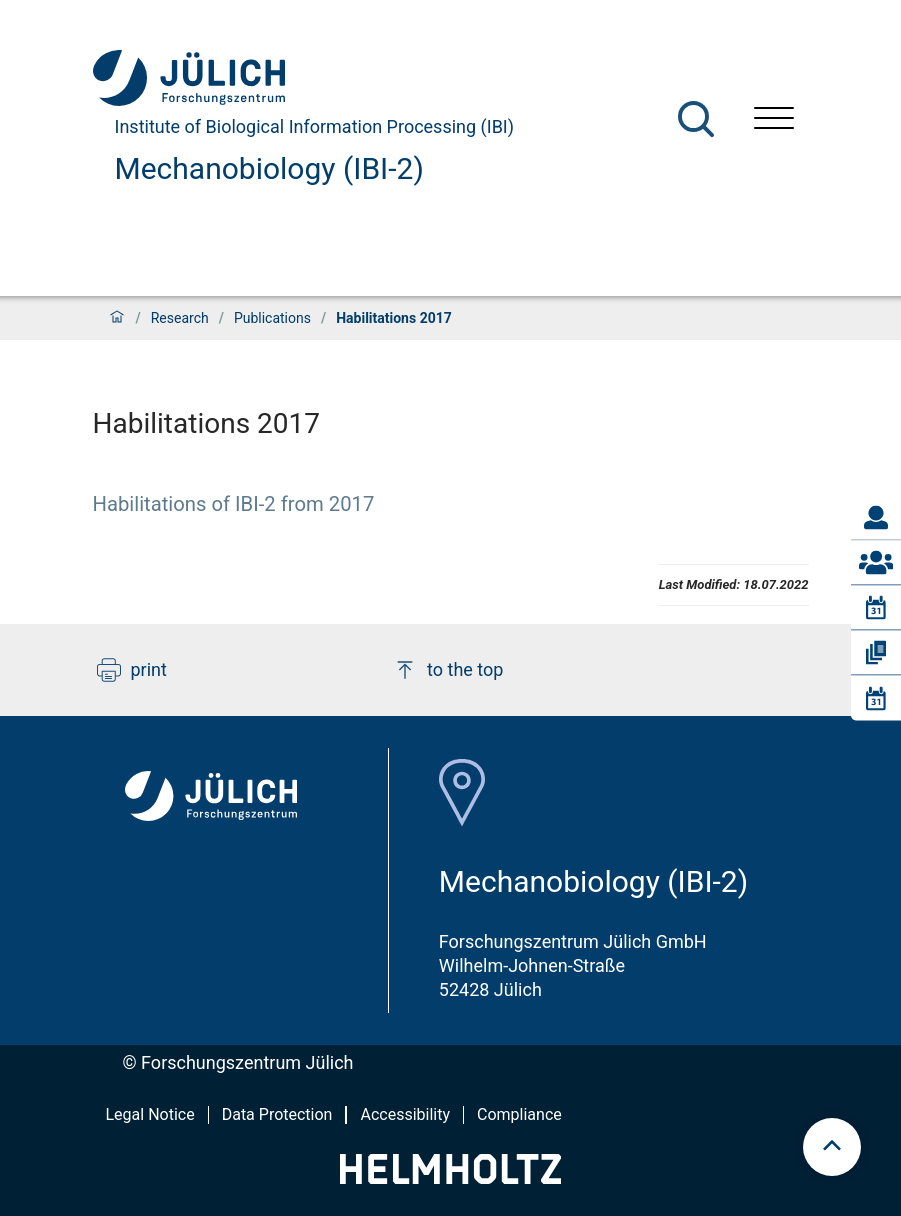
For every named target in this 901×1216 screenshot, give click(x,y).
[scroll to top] (832, 1147)
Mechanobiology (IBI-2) (269, 168)
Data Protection (277, 1114)
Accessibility (405, 1114)
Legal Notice (150, 1114)
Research (180, 318)
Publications (272, 318)
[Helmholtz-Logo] (450, 1177)
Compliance (519, 1114)
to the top (448, 670)
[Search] (696, 119)
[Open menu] (774, 120)
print (132, 670)
